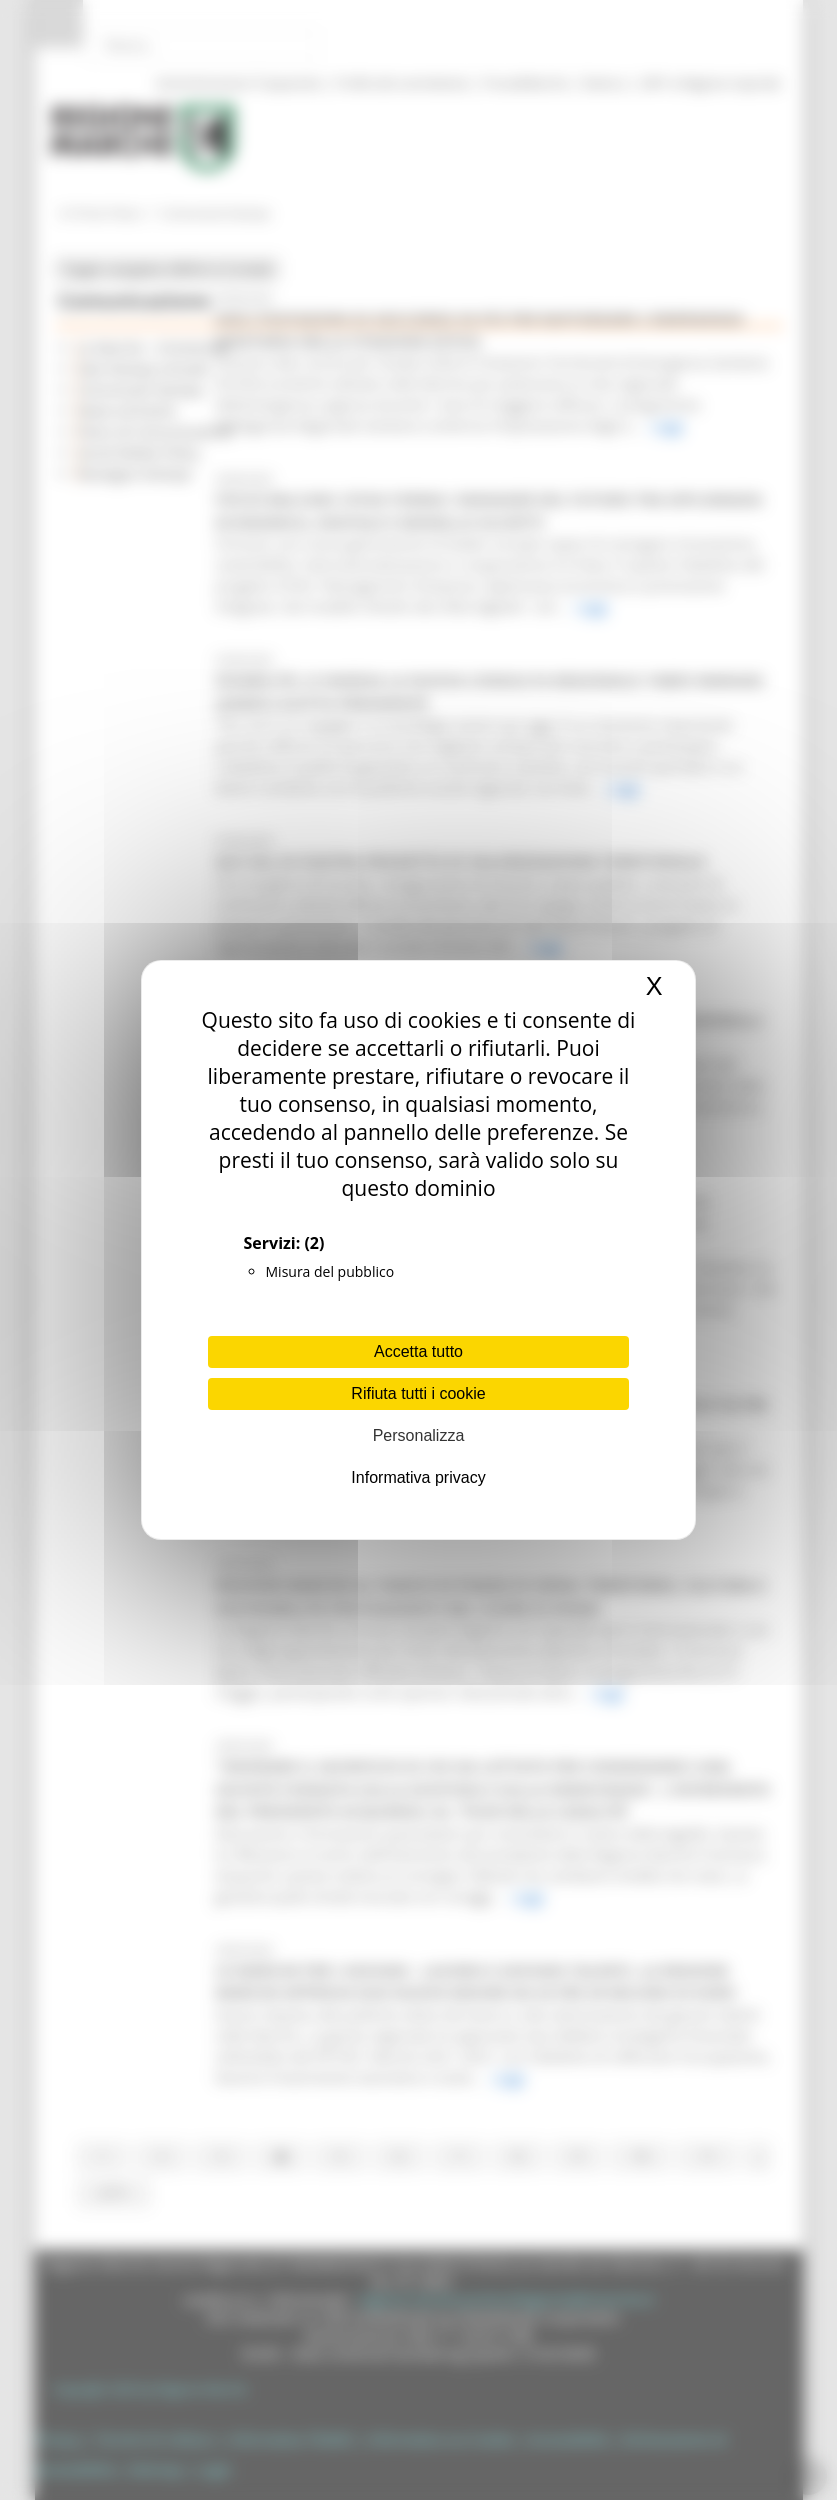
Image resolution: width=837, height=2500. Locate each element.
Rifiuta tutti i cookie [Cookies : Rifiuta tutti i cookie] (418, 1393)
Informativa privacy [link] (418, 1477)
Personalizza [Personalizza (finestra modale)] (419, 1435)
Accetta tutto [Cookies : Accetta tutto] (418, 1351)
